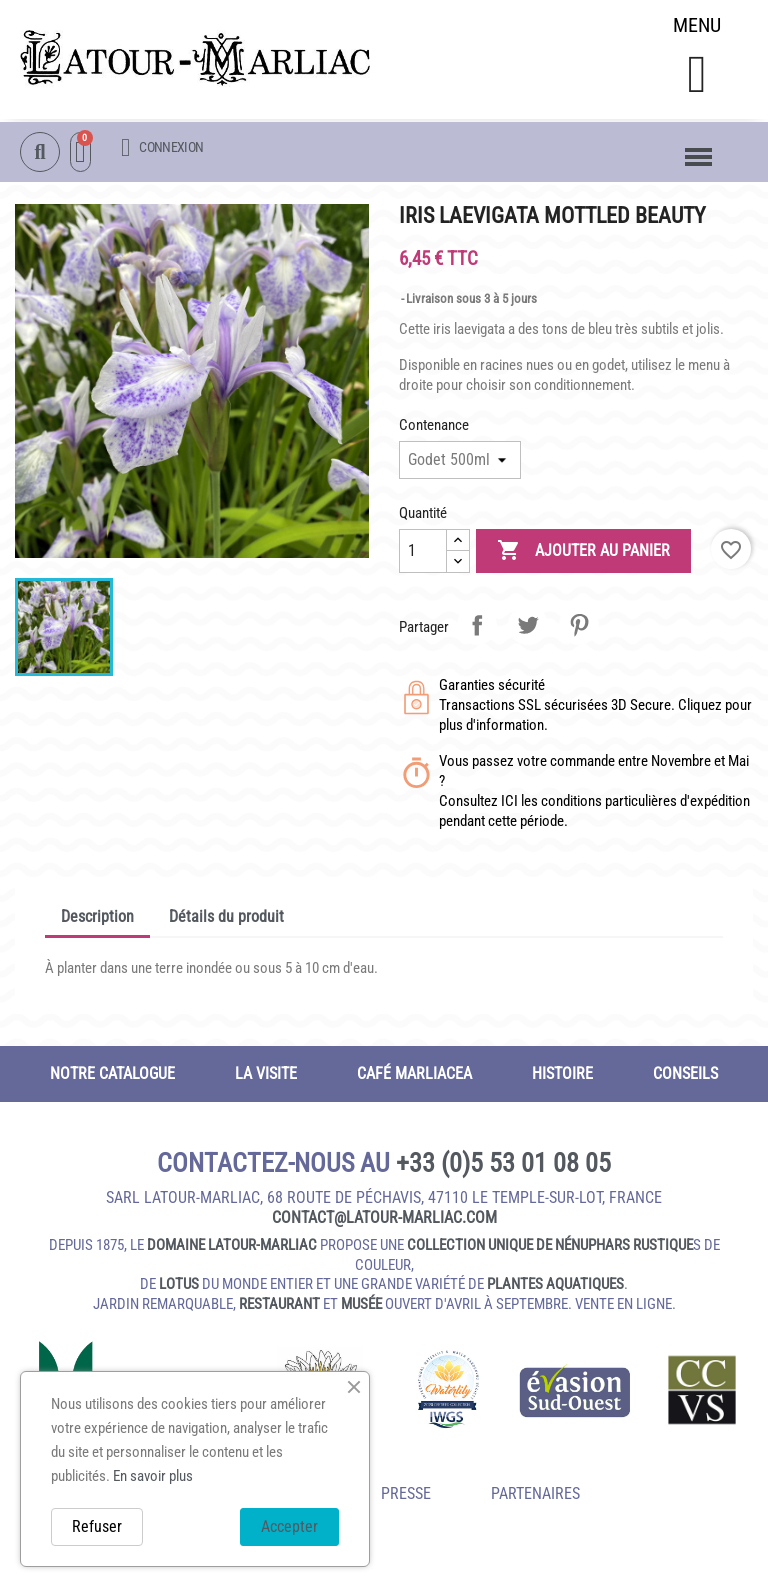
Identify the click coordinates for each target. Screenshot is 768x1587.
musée (361, 1308)
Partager (477, 629)
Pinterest (579, 629)
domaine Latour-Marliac (232, 1250)
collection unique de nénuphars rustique (550, 1250)
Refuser (97, 1526)
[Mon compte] (162, 148)
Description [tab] (97, 920)
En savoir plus (153, 1476)
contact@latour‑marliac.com (384, 1222)
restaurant (279, 1308)
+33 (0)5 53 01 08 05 (503, 1167)
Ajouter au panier (583, 555)
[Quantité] (423, 555)
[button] (696, 76)
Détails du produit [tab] (226, 920)
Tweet (528, 629)
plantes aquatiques (555, 1289)
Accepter (289, 1526)
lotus (179, 1289)
